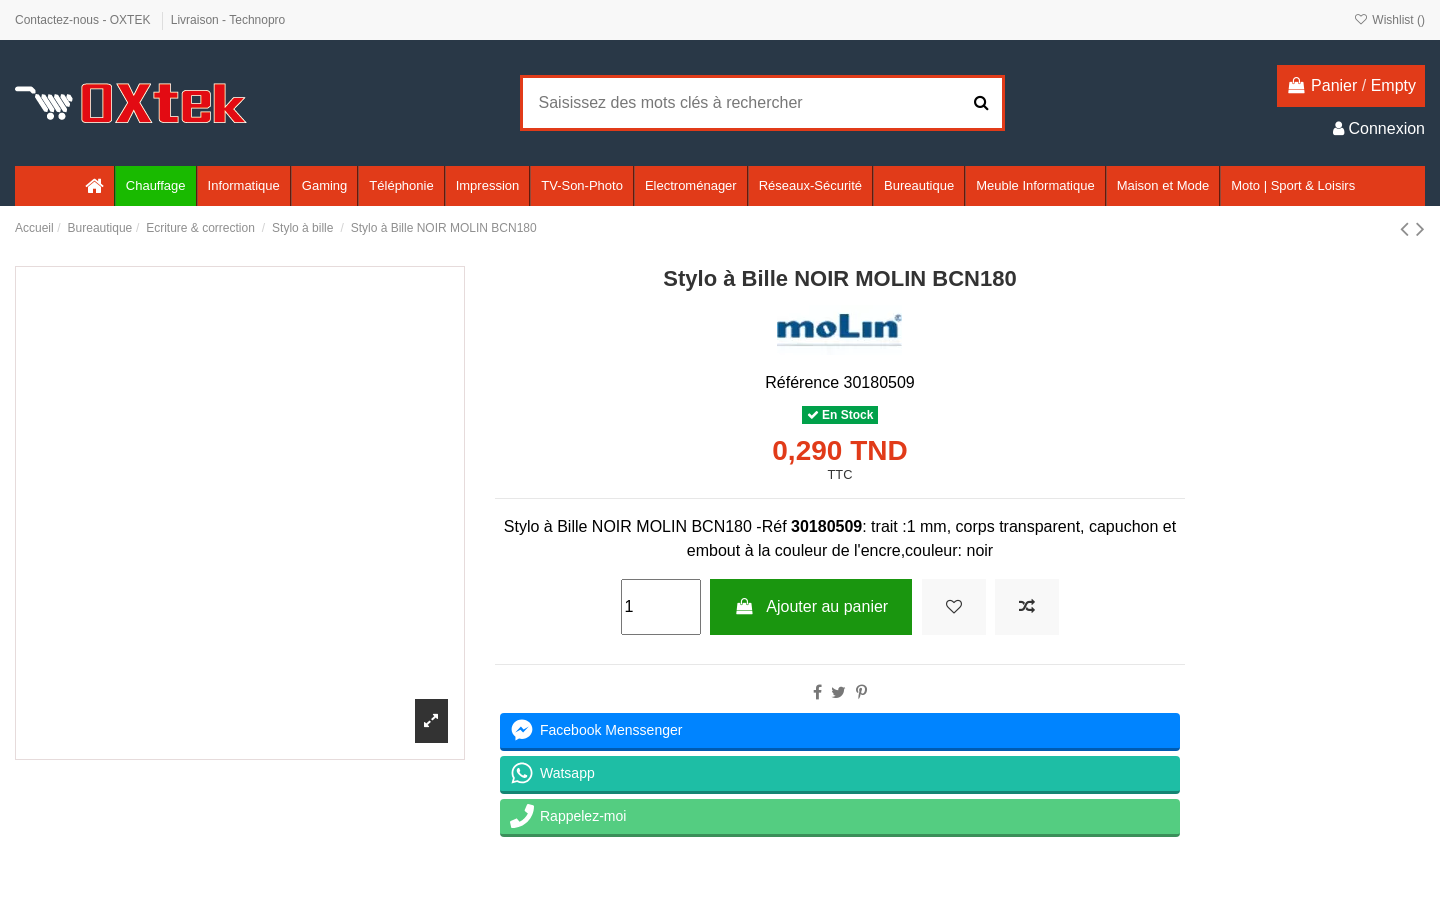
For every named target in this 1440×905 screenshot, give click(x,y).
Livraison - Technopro (228, 20)
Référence (802, 382)
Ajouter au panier (811, 606)
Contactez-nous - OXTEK (84, 20)
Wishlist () (1389, 20)
